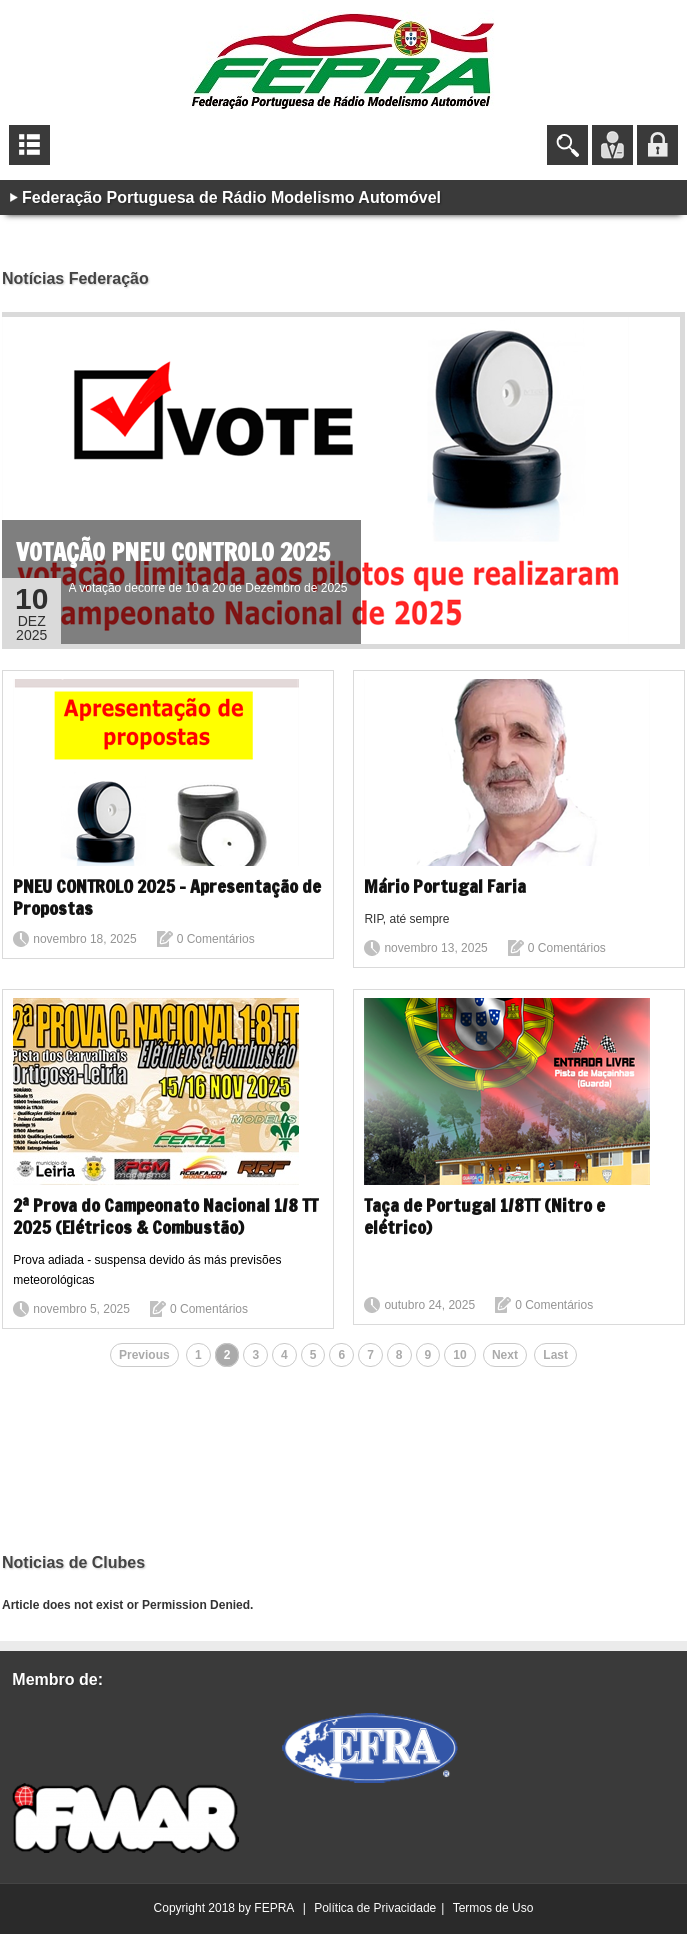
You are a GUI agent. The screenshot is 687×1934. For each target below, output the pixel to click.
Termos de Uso (493, 1908)
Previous (144, 1355)
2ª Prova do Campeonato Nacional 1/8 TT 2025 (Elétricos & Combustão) (165, 1216)
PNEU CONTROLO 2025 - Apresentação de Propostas (167, 897)
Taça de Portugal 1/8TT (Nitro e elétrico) (484, 1216)
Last (555, 1355)
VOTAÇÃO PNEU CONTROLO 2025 (173, 552)
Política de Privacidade (375, 1908)
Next (505, 1355)
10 (459, 1355)
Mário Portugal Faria (445, 886)
